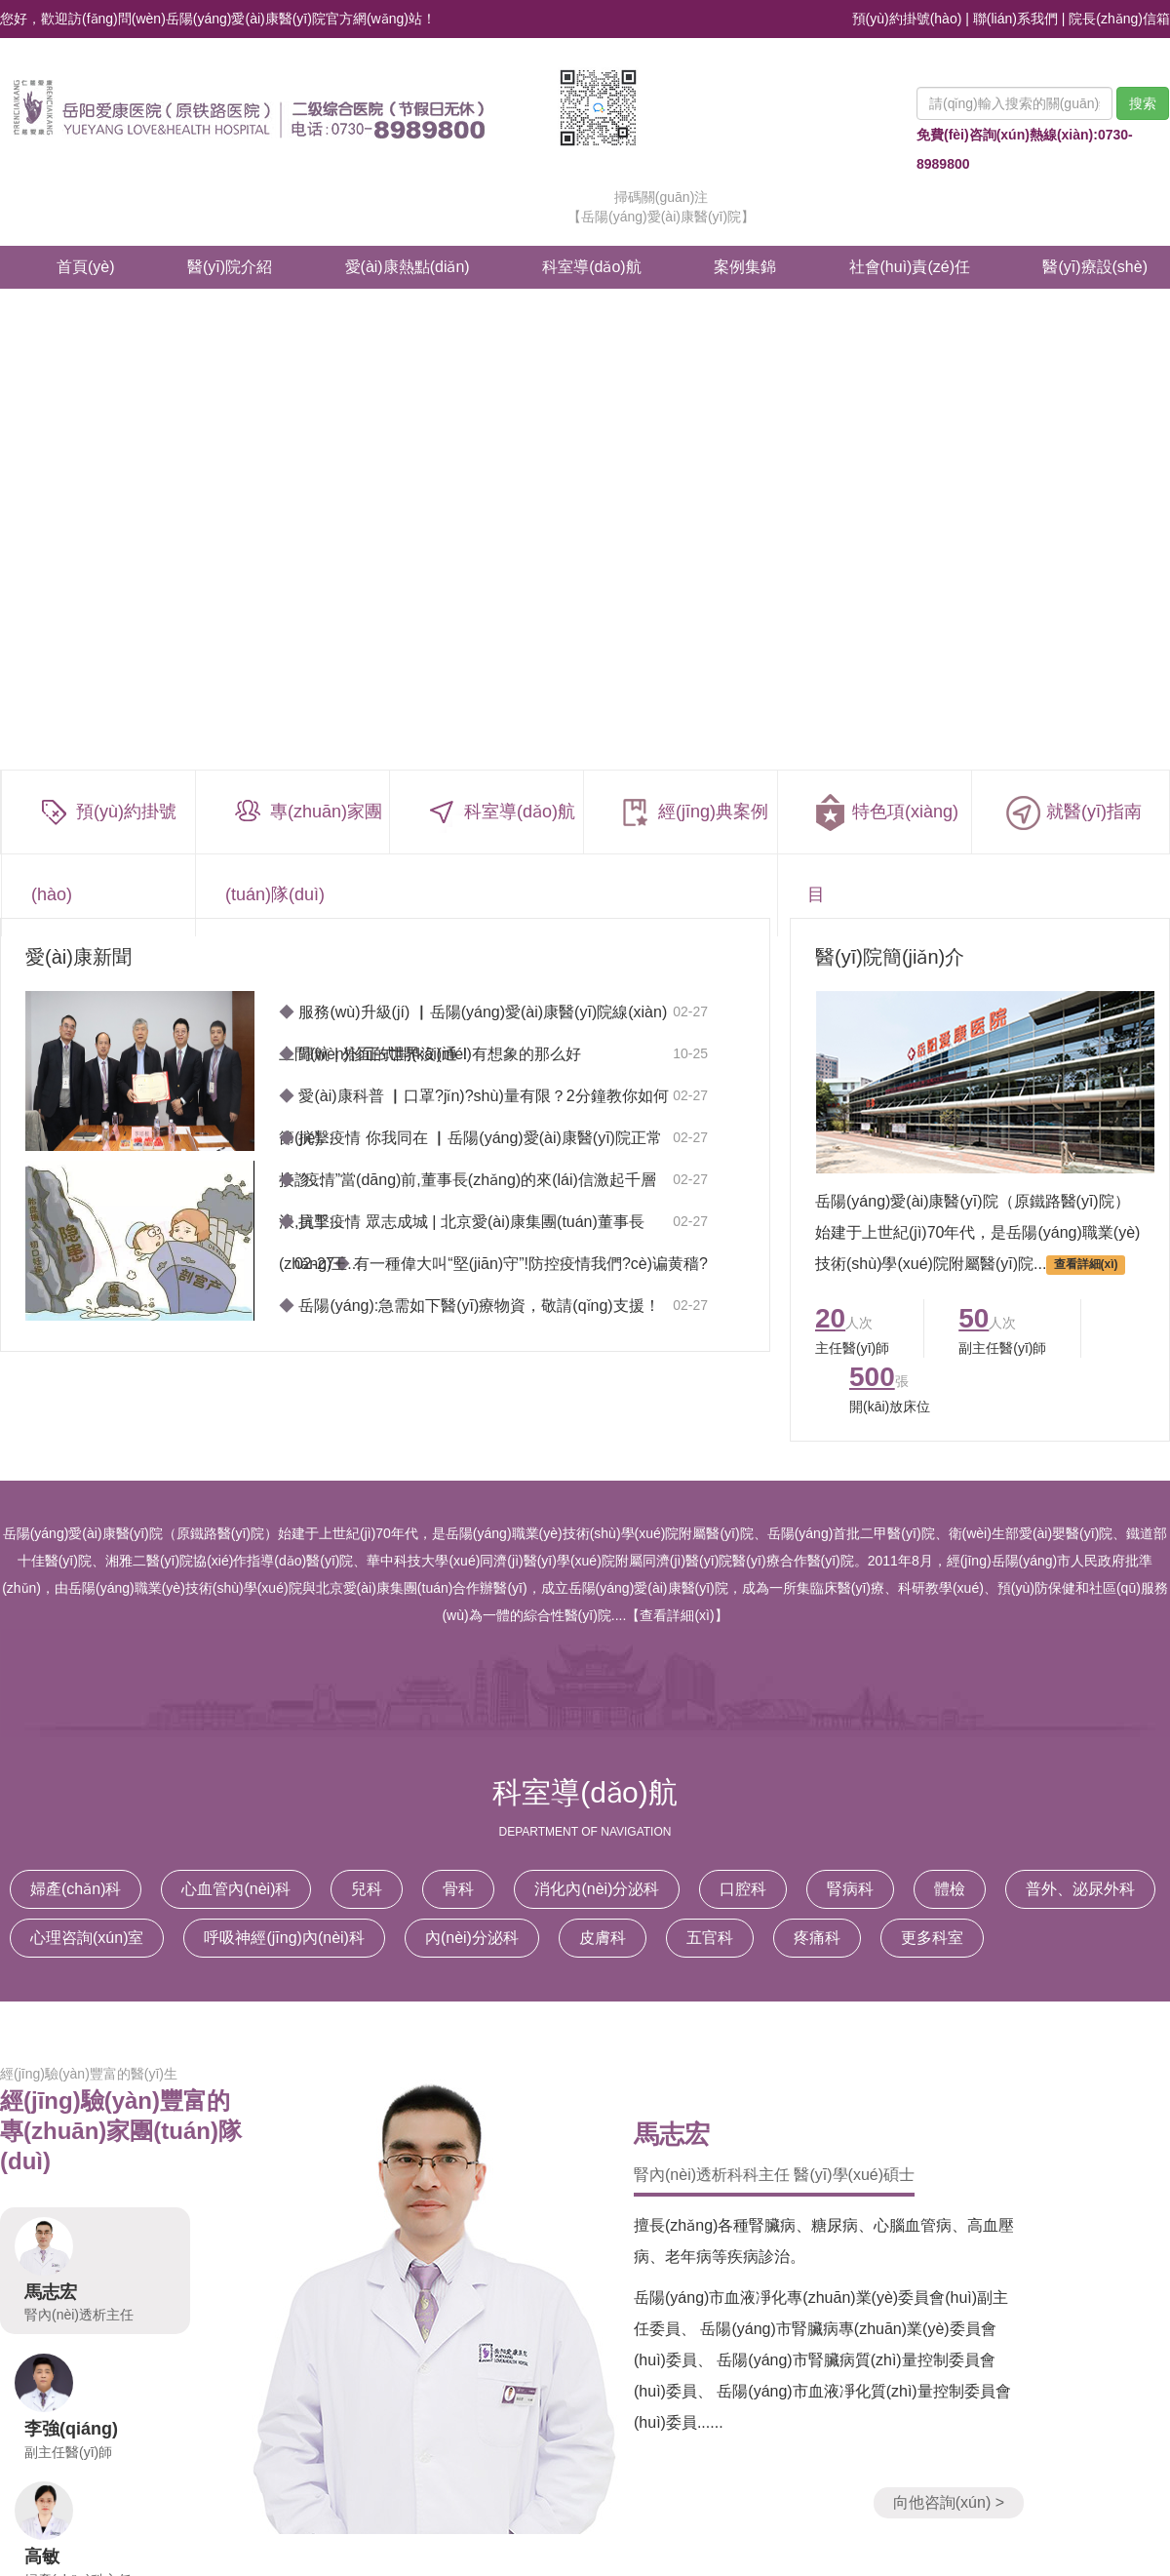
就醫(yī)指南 (1071, 813)
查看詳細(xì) (1086, 1265)
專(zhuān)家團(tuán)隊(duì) (303, 848)
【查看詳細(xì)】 (676, 1615)
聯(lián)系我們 (1015, 18)
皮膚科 (602, 1937)
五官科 (709, 1937)
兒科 (366, 1889)
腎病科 (850, 1889)
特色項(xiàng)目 (882, 848)
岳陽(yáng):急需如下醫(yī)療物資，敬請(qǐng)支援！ (469, 1305)
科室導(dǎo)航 (591, 266)
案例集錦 (745, 266)
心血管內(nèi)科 (236, 1889)
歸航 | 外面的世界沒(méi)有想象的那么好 (430, 1054)
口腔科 (743, 1889)
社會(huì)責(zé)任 (909, 266)
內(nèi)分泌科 (472, 1937)
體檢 (949, 1889)
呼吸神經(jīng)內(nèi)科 (284, 1937)
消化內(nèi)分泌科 (596, 1889)
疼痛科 (817, 1937)
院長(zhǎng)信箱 (1119, 18)
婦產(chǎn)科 (75, 1889)
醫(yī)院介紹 (229, 266)
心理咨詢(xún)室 (86, 1937)
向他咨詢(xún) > (948, 2502)
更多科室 (932, 1937)
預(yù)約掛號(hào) (907, 18)
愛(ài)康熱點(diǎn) (407, 266)
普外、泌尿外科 (1080, 1889)
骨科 (458, 1889)
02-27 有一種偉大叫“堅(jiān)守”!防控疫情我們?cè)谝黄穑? (501, 1263)
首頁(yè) (86, 266)
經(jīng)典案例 (690, 813)
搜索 (1142, 103)
